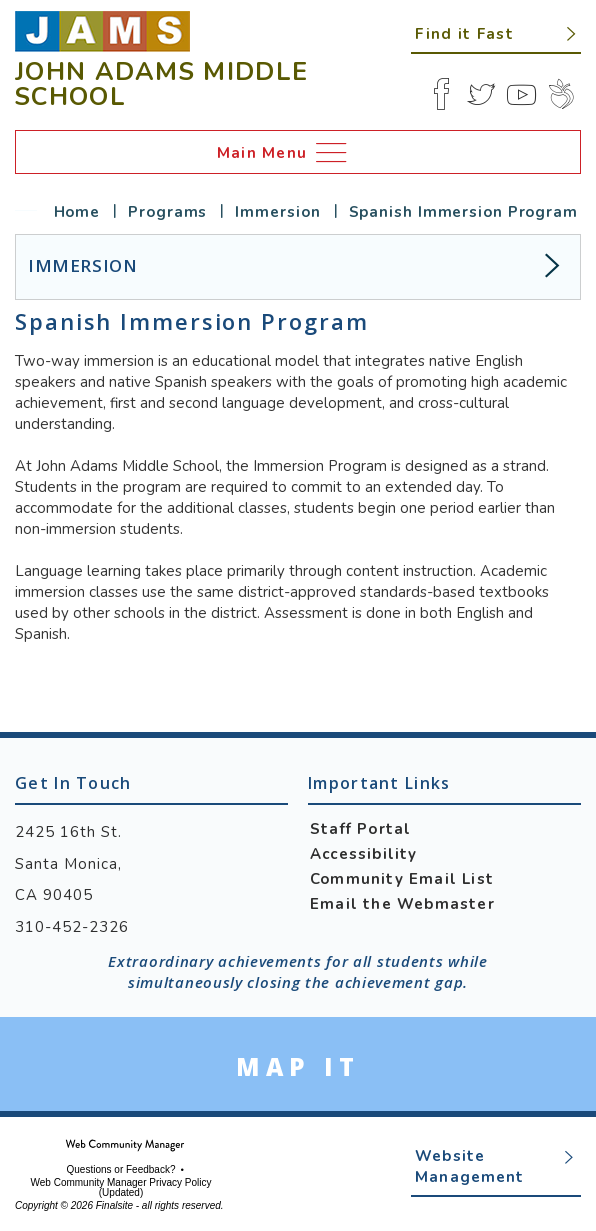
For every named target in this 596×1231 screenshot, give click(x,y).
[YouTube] (521, 94)
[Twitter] (481, 94)
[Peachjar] (561, 94)
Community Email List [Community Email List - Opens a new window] (402, 879)
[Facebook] (441, 94)
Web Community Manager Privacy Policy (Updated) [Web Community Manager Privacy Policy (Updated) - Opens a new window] (121, 1188)
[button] (496, 33)
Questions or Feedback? (121, 1170)
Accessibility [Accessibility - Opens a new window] (364, 854)
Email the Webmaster (402, 904)
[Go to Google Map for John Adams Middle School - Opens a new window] (298, 1066)
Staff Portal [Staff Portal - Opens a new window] (360, 829)
